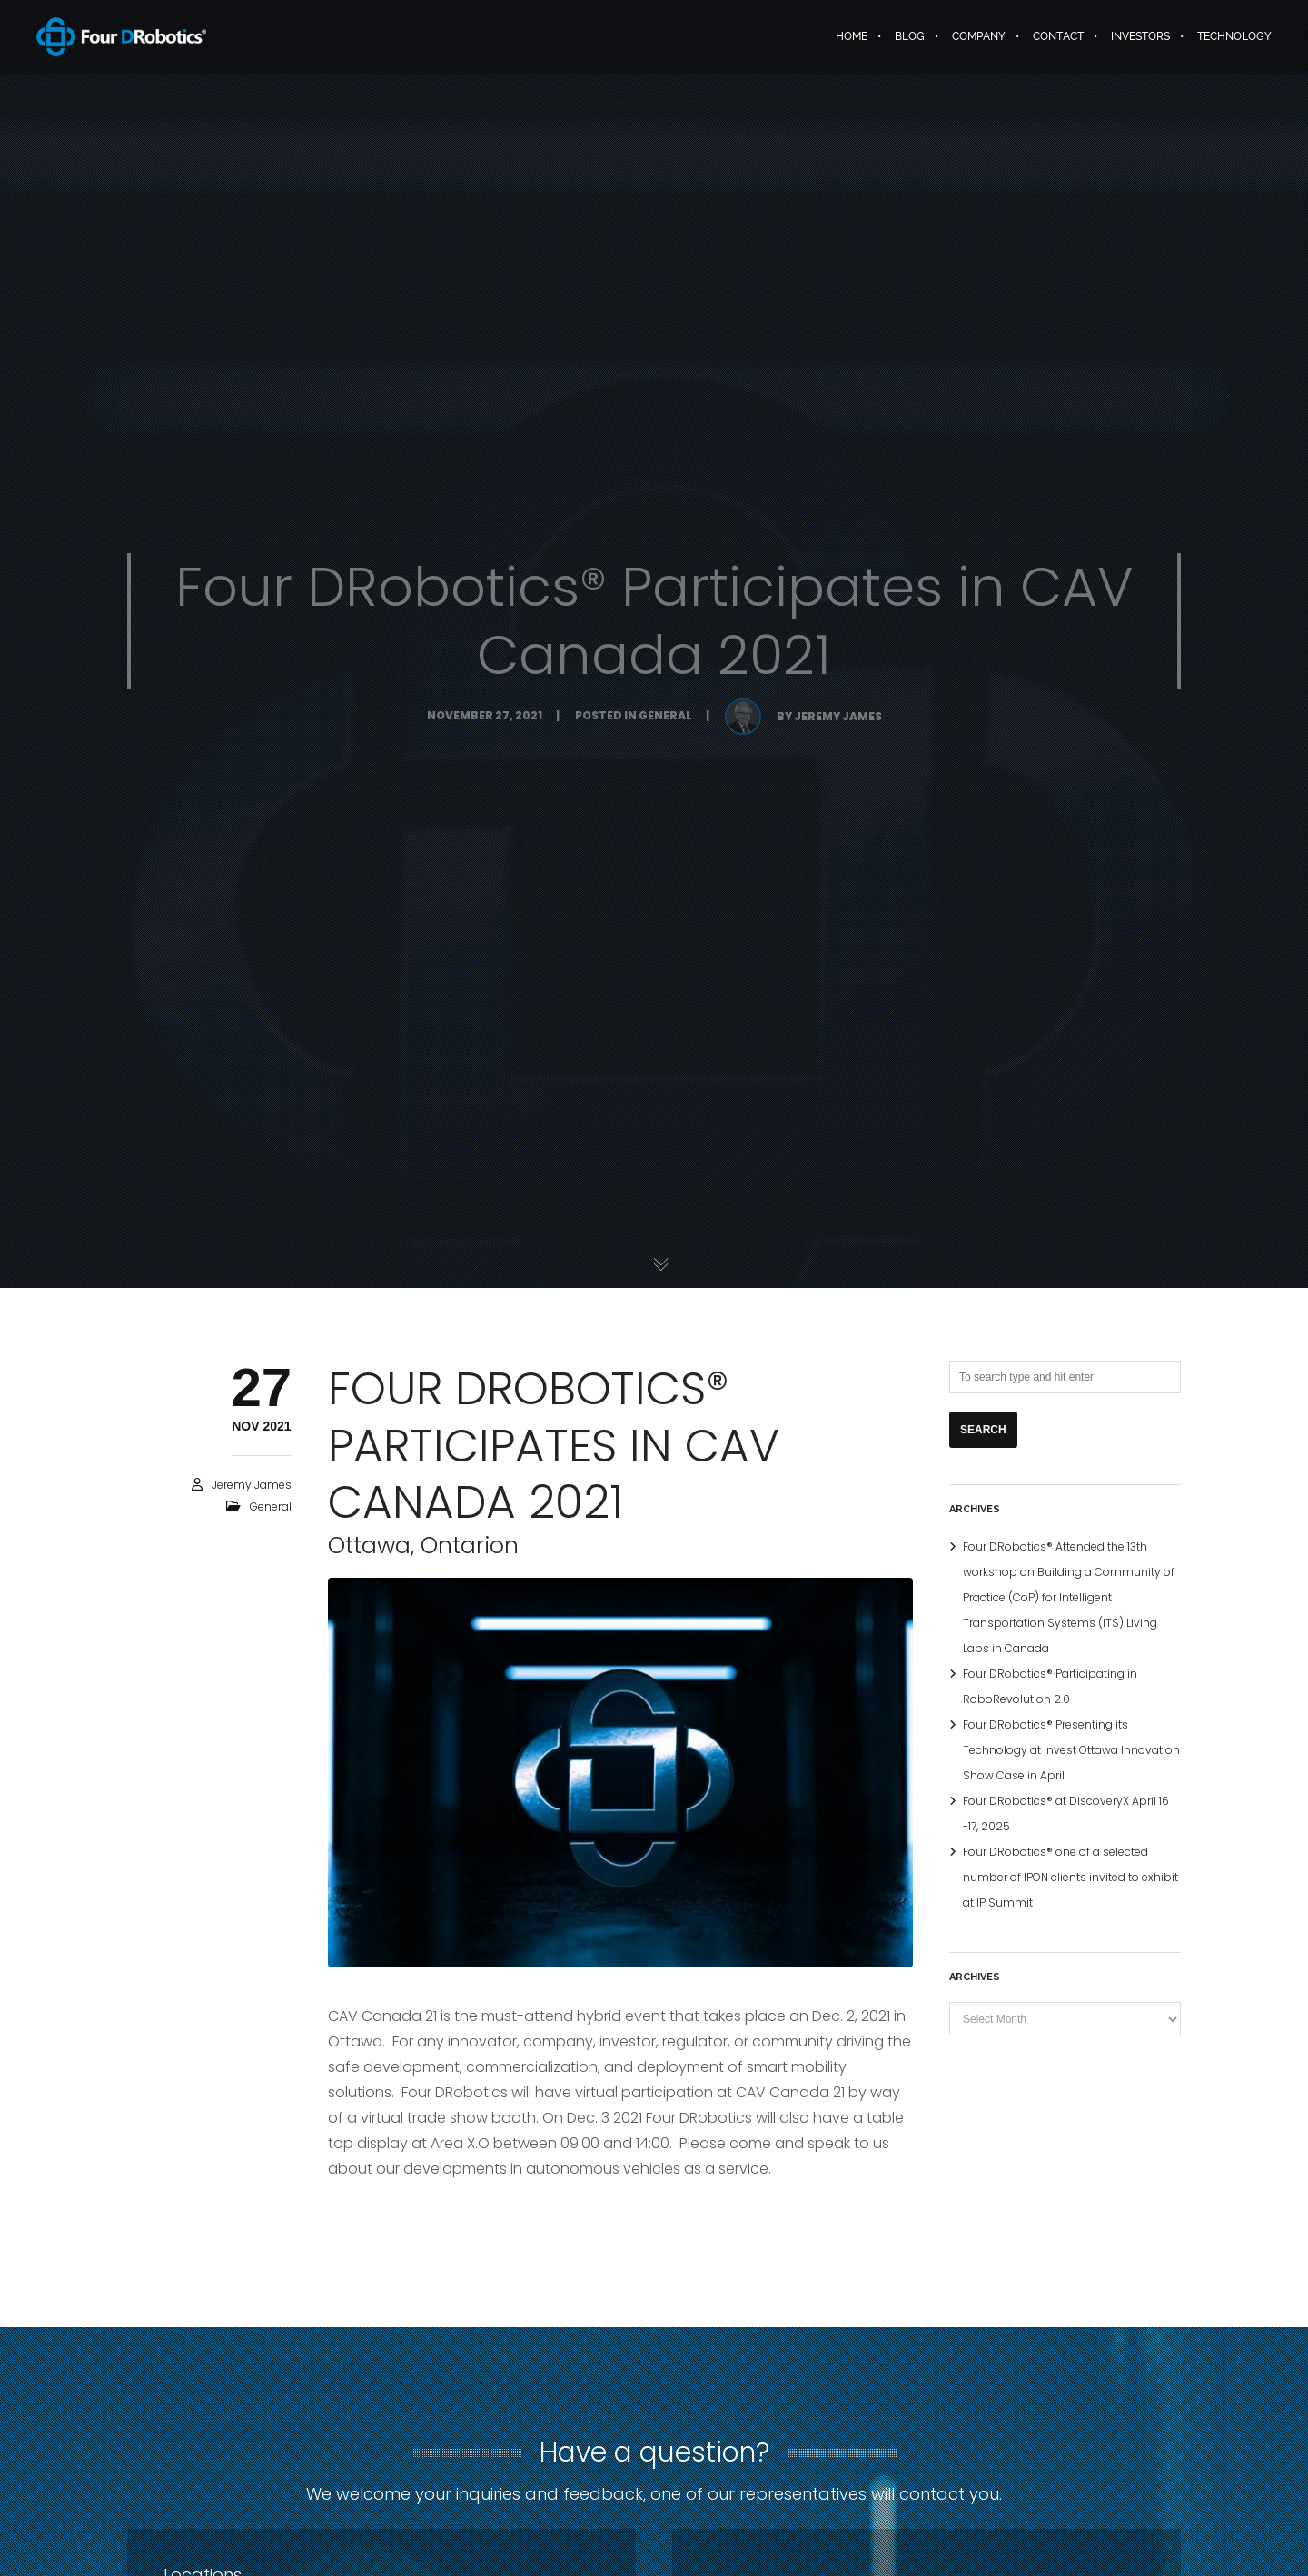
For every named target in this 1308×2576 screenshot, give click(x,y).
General (271, 1506)
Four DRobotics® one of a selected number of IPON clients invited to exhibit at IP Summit (1070, 1877)
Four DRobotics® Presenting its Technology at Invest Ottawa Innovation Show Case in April (1071, 1750)
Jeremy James (252, 1484)
